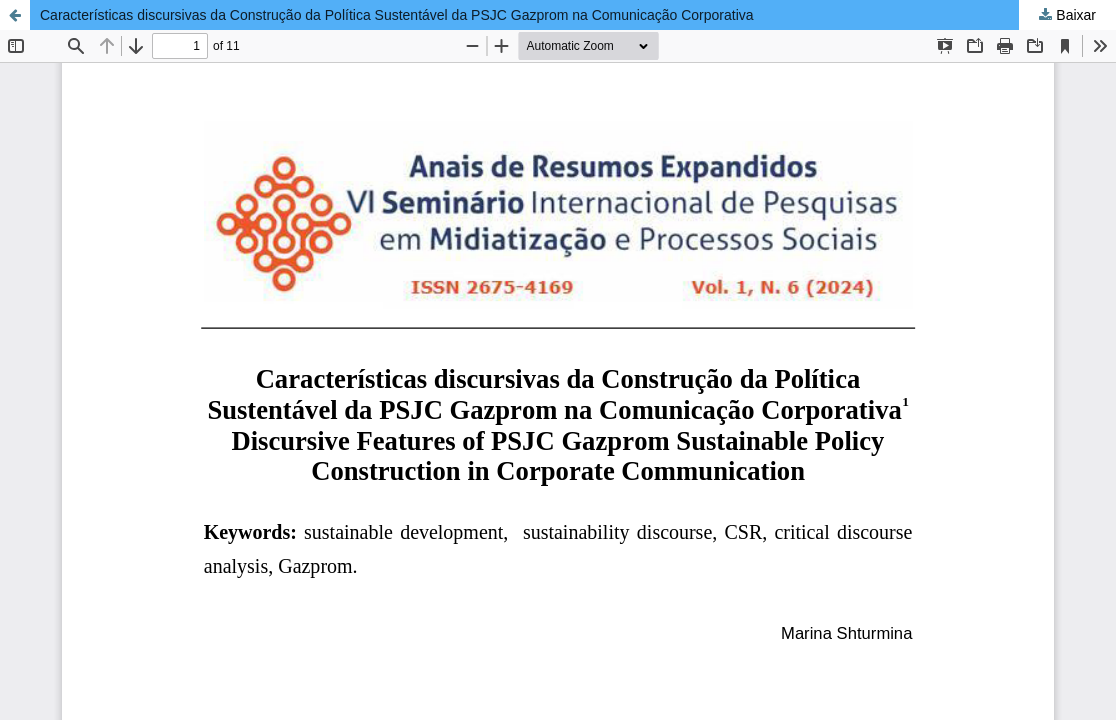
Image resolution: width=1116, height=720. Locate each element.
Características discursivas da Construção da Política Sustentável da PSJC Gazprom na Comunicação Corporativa (397, 15)
